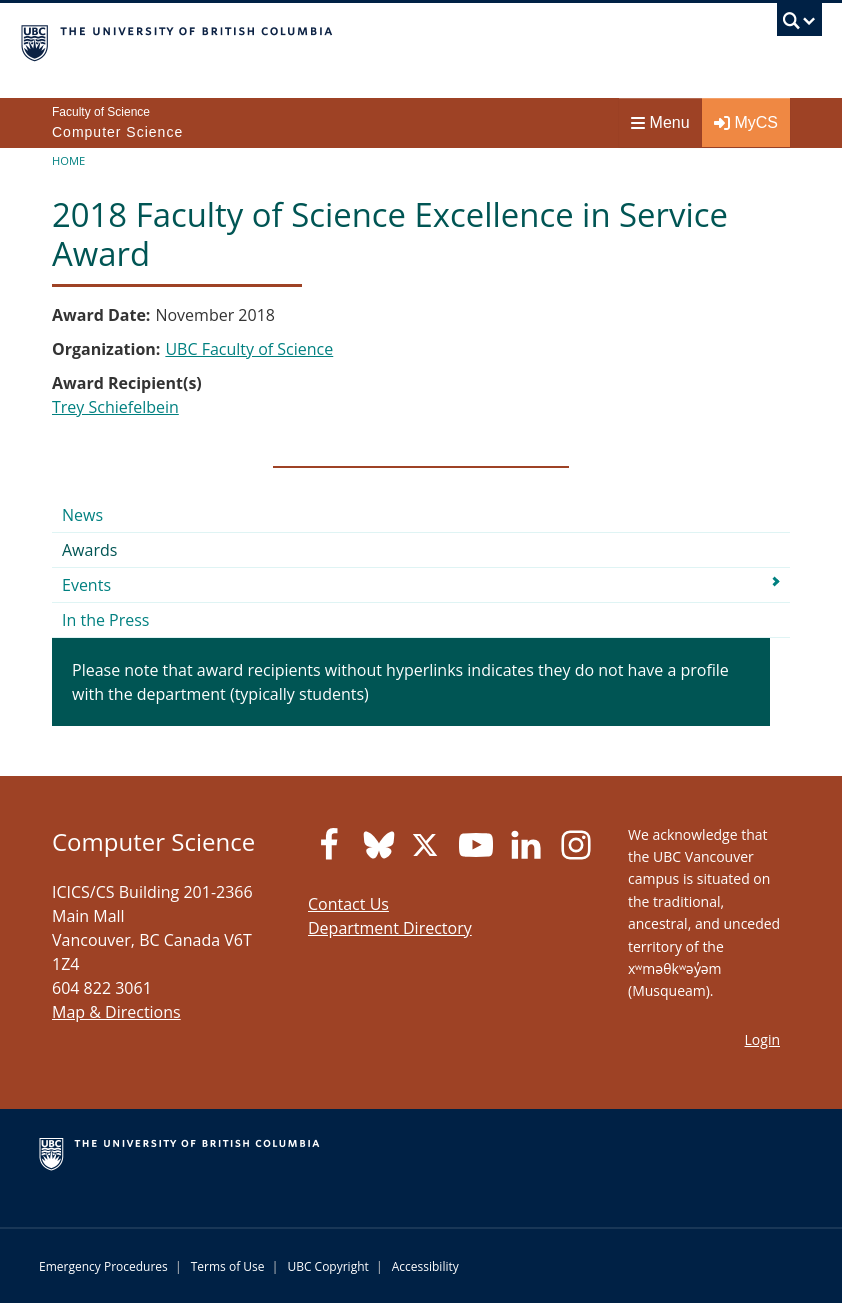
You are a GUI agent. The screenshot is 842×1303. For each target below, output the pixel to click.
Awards (89, 550)
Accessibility (425, 1266)
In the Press (106, 620)
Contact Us (348, 904)
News (82, 515)
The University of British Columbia (300, 41)
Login (762, 1039)
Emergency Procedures (103, 1266)
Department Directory (390, 928)
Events (86, 585)
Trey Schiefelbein (115, 407)
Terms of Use (228, 1266)
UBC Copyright (327, 1266)
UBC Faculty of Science (249, 349)
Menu (660, 122)
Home (68, 160)
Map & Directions (116, 1012)
